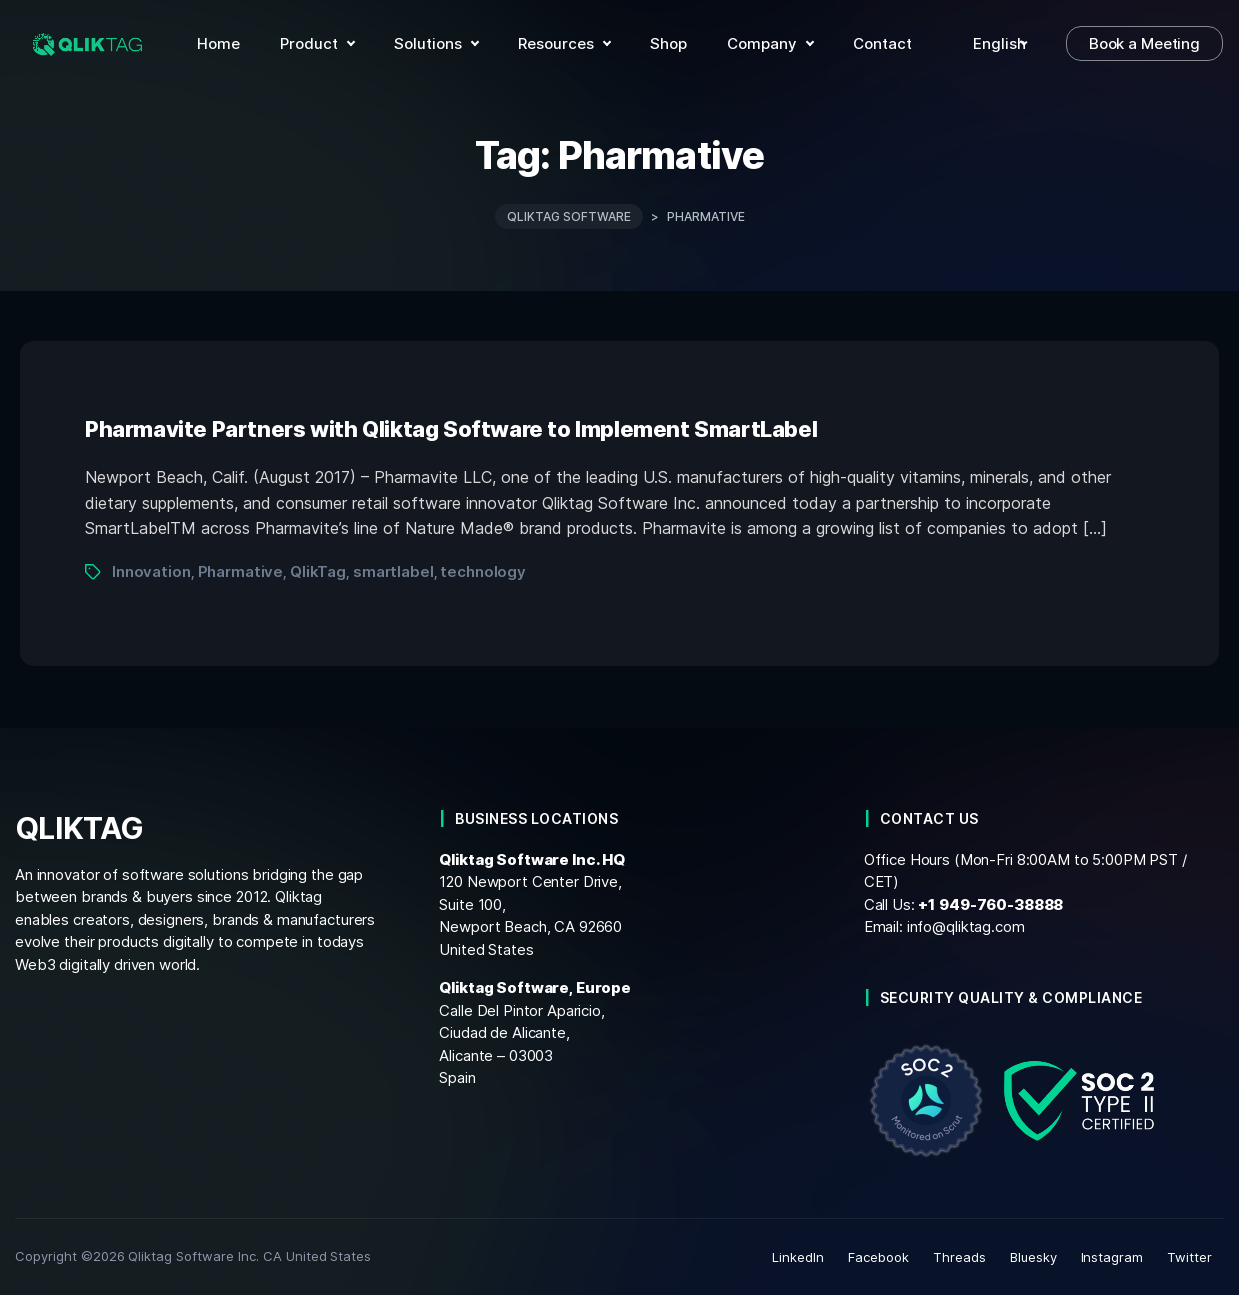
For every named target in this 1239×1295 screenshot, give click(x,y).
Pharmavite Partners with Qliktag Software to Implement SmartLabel (451, 429)
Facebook (878, 1257)
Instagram (1112, 1257)
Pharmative (241, 571)
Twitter (1189, 1257)
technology (483, 571)
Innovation (151, 571)
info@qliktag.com (966, 926)
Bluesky (1033, 1257)
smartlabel (393, 571)
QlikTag (318, 571)
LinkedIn (798, 1257)
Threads (959, 1257)
